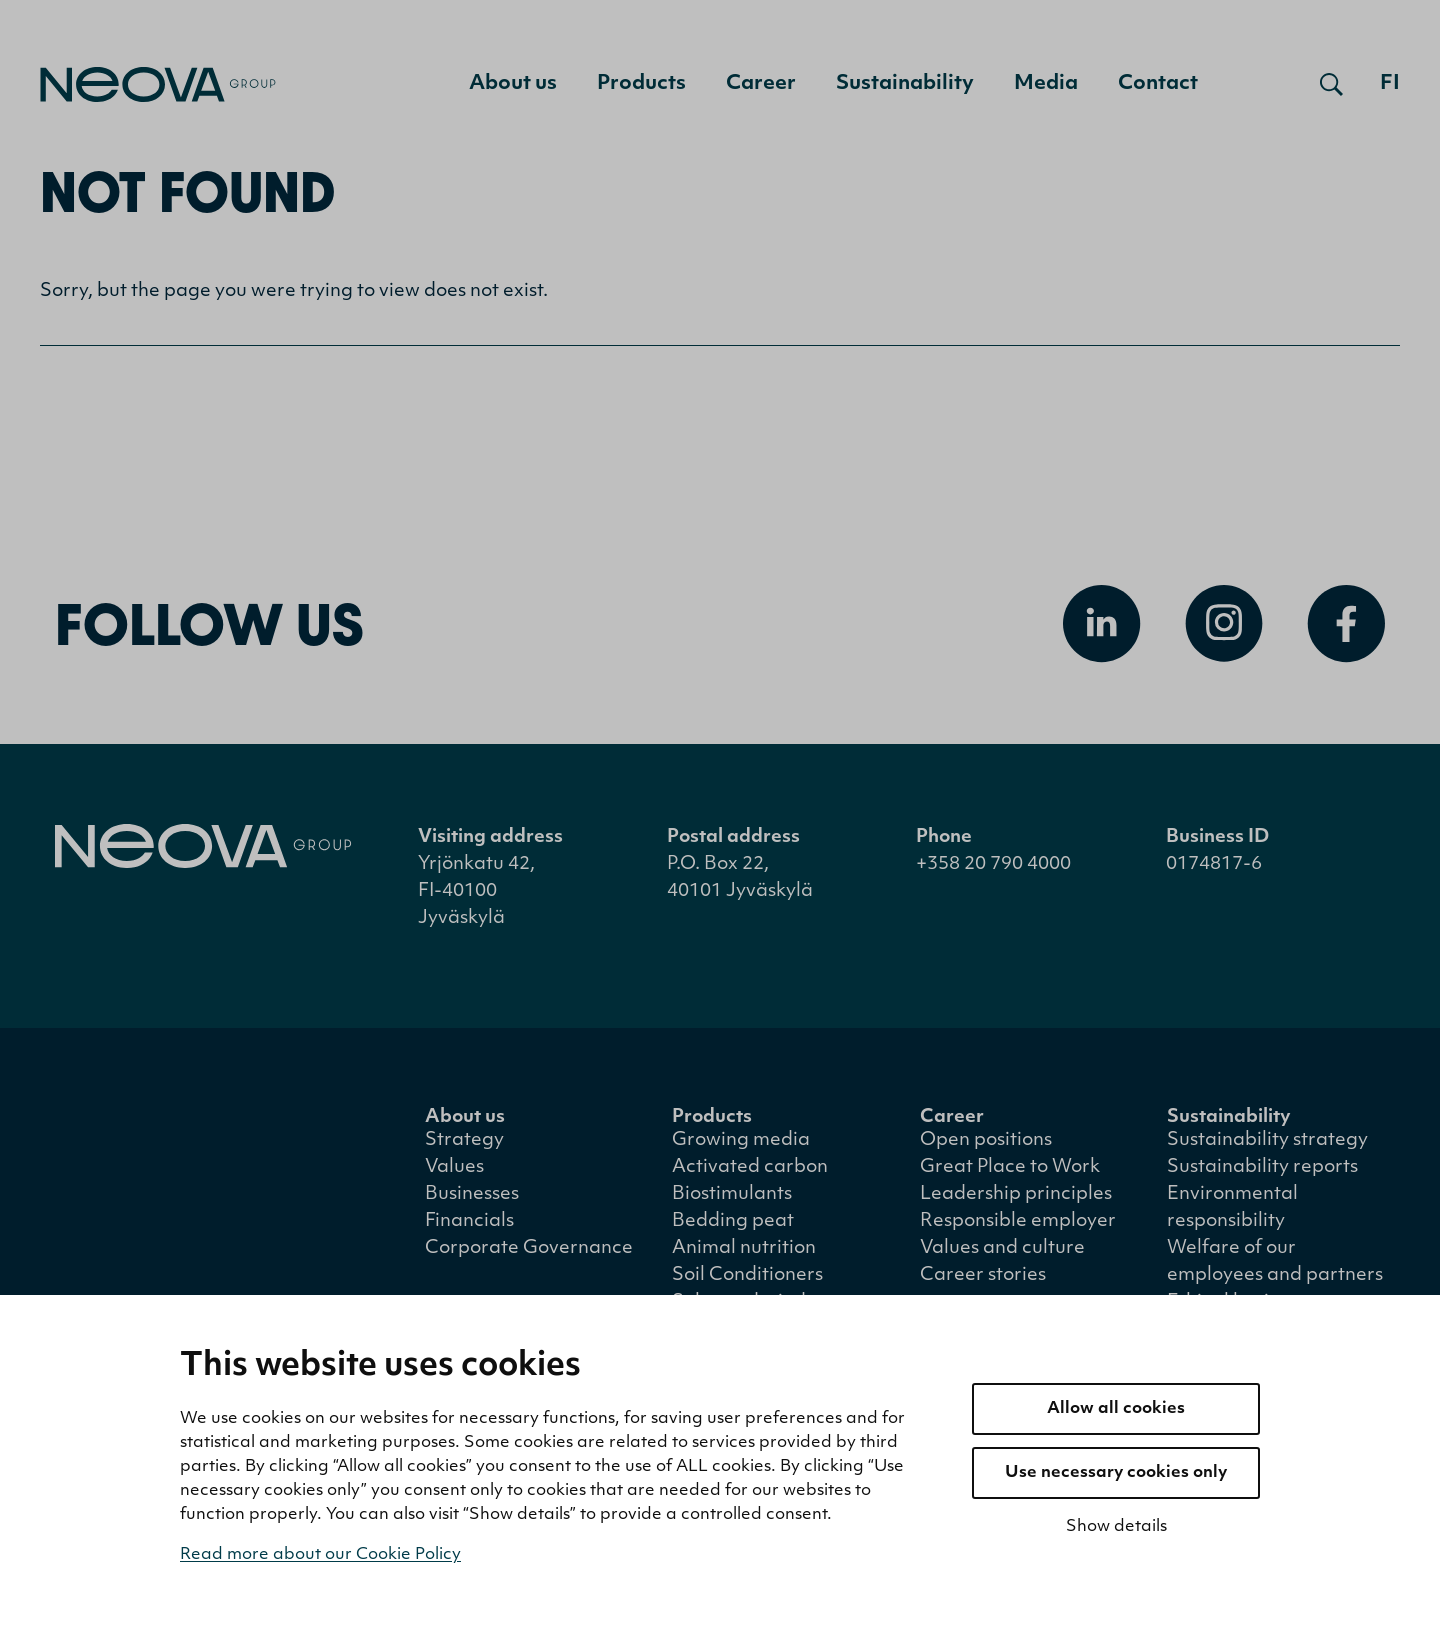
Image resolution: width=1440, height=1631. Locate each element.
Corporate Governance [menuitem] (529, 1252)
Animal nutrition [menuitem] (744, 1252)
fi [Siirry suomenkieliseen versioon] (1390, 84)
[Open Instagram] (1224, 628)
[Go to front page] (158, 84)
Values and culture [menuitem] (1002, 1252)
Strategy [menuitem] (464, 1144)
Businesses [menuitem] (472, 1198)
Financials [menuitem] (469, 1225)
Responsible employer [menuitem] (1018, 1225)
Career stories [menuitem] (983, 1279)
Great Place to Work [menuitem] (1010, 1171)
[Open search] (1331, 84)
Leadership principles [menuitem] (1016, 1198)
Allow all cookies (1116, 1409)
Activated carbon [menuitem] (750, 1171)
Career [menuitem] (761, 84)
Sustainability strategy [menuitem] (1267, 1144)
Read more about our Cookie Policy (320, 1555)
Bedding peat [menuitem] (733, 1225)
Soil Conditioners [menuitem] (747, 1279)
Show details (1116, 1527)
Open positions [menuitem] (986, 1144)
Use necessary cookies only (1116, 1473)
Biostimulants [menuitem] (732, 1198)
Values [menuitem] (454, 1171)
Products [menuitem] (641, 84)
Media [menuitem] (1046, 84)
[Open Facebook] (1346, 628)
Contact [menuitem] (1158, 84)
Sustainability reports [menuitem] (1262, 1171)
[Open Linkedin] (1102, 628)
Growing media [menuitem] (741, 1144)
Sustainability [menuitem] (905, 84)
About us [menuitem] (513, 84)
